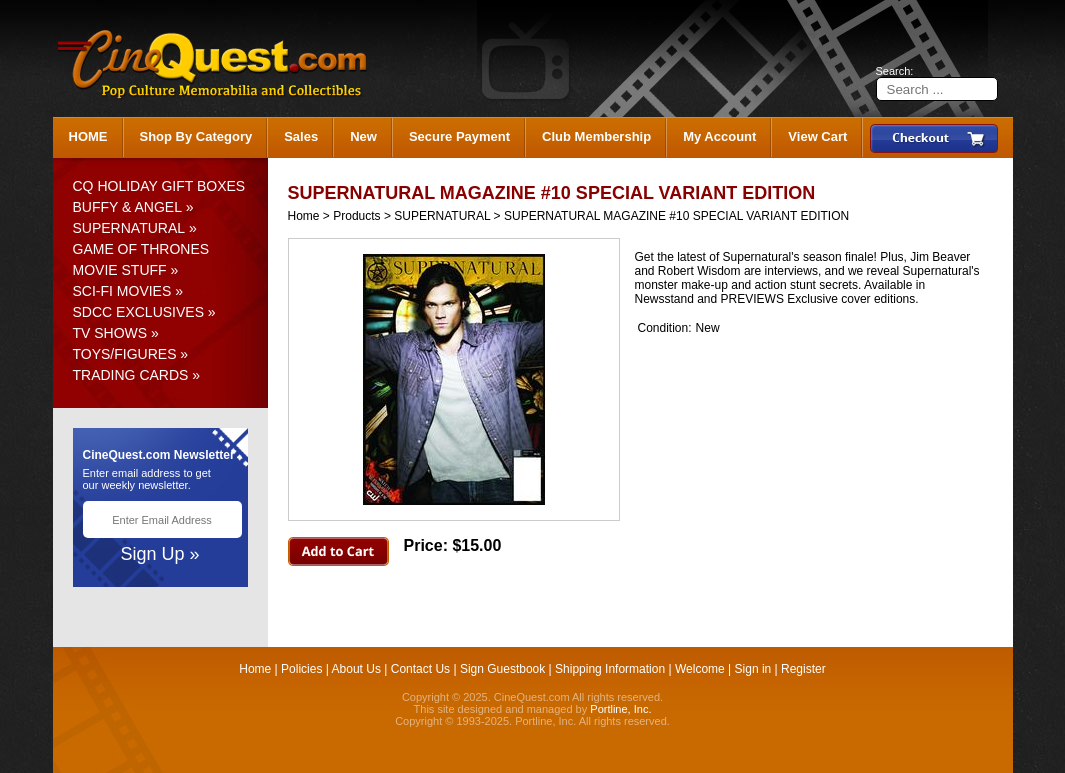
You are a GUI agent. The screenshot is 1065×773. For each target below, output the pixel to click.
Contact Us (420, 669)
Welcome (700, 669)
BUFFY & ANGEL (127, 207)
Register (803, 669)
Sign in (753, 669)
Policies (301, 669)
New (363, 136)
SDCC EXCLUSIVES (138, 312)
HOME (88, 136)
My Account (719, 136)
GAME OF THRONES (141, 249)
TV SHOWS (110, 333)
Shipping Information (610, 669)
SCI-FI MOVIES (122, 291)
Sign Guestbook (502, 669)
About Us (356, 669)
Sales (301, 136)
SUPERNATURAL (129, 228)
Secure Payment (459, 136)
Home (304, 216)
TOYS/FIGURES (125, 354)
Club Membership (596, 136)
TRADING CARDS (131, 375)
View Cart (817, 136)
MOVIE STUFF (120, 270)
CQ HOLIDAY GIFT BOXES (159, 186)
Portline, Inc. (620, 709)
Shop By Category (196, 136)
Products (356, 216)
